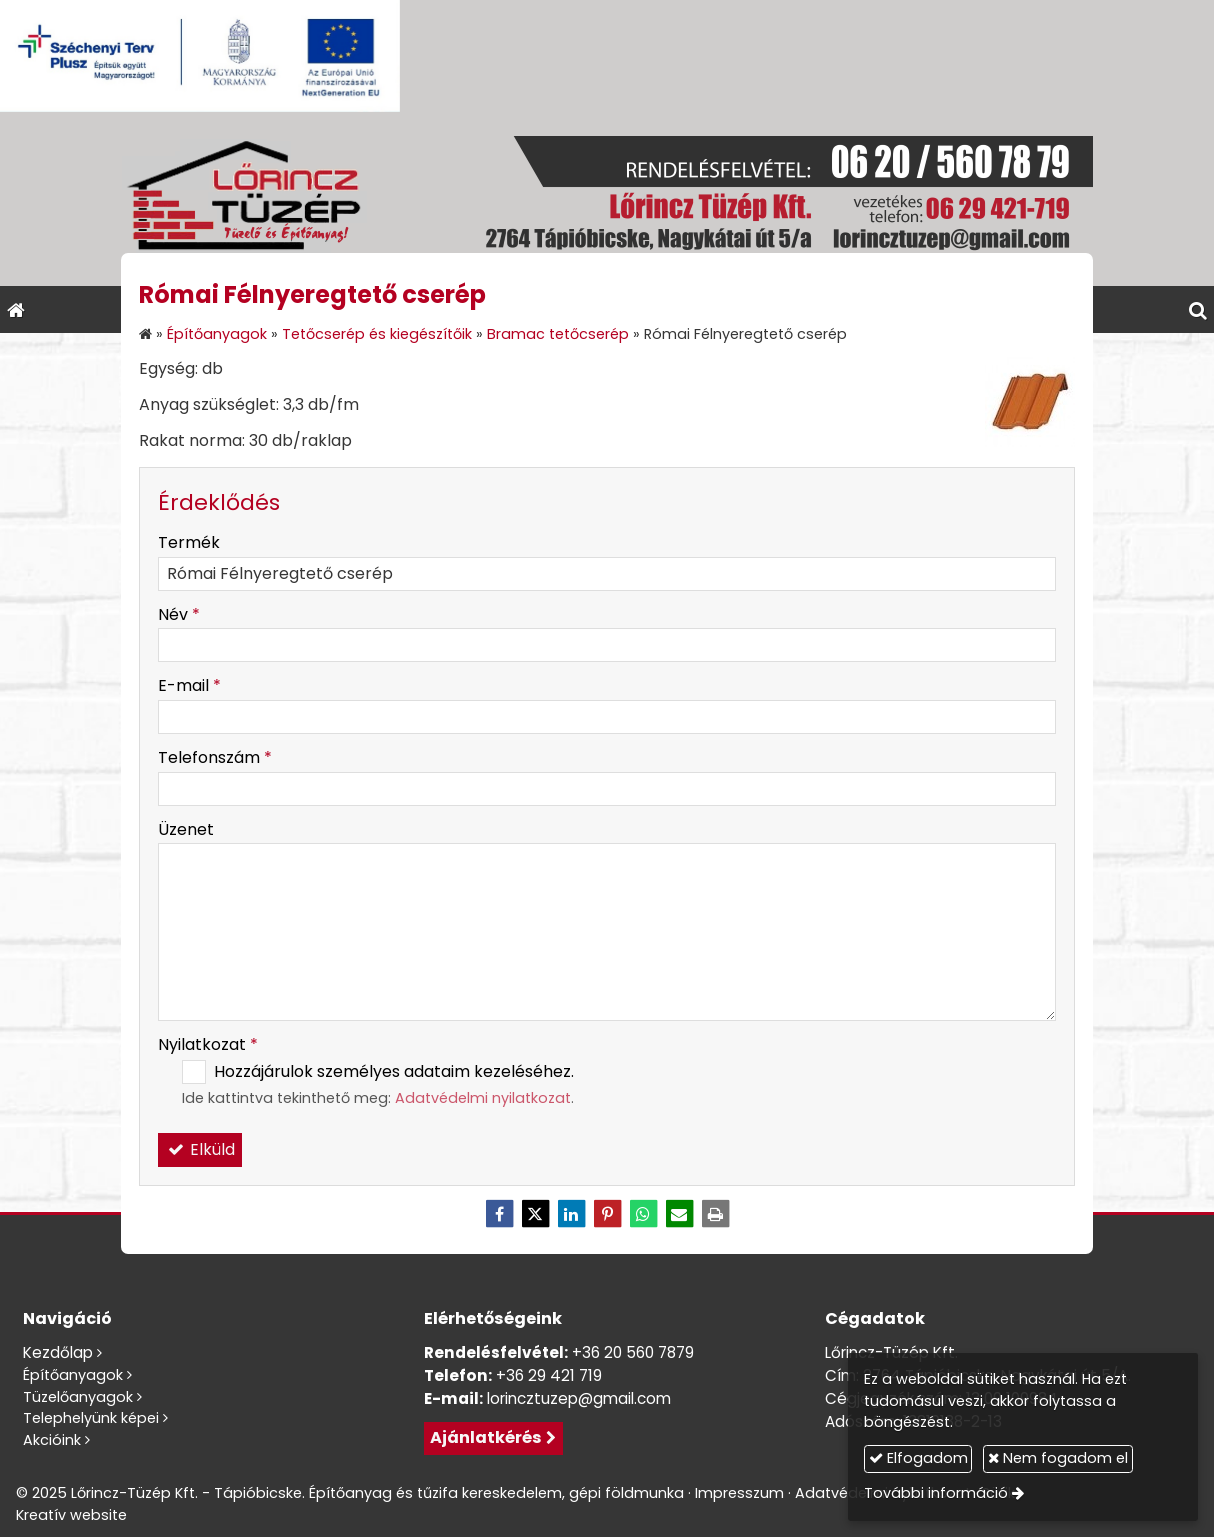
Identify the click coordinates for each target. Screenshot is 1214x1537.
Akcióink (52, 1440)
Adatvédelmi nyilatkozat (483, 1098)
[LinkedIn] (571, 1214)
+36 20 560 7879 (633, 1352)
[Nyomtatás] (715, 1214)
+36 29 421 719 (549, 1375)
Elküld (200, 1149)
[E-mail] (679, 1214)
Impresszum (739, 1493)
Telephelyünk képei (91, 1418)
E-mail (189, 685)
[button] (1198, 309)
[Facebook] (499, 1214)
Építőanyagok (73, 1375)
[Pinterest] (607, 1214)
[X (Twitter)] (535, 1214)
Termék (189, 542)
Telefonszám (215, 757)
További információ (936, 1493)
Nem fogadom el (1058, 1458)
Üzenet (186, 829)
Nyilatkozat (208, 1044)
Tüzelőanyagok (78, 1397)
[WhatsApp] (643, 1214)
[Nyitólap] (607, 199)
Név (179, 614)
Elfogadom (918, 1458)
